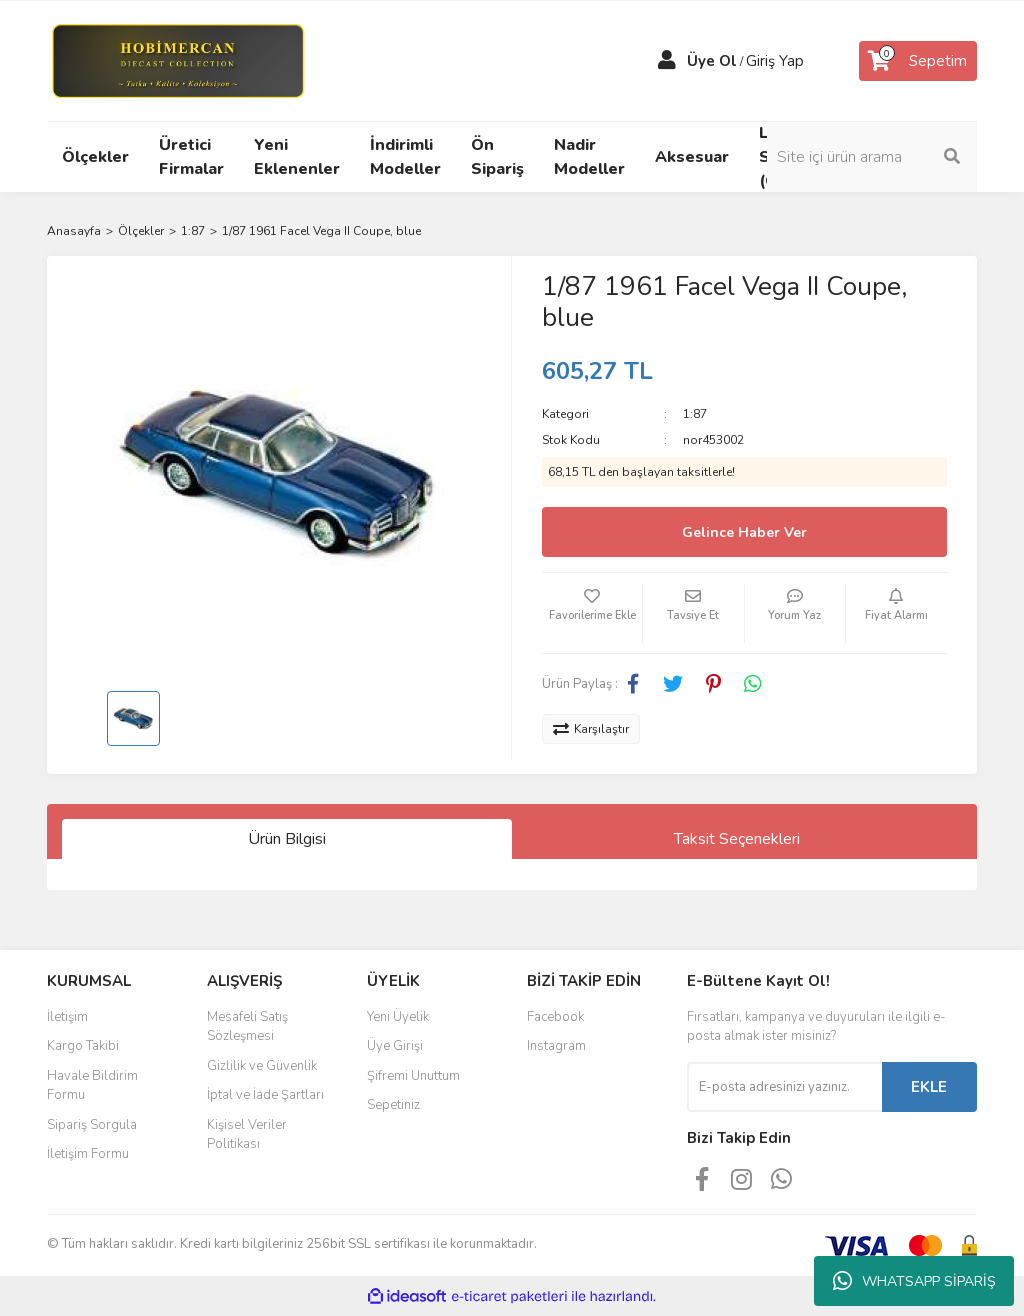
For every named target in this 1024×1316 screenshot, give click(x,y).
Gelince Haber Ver (744, 532)
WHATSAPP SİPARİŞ (914, 1281)
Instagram (556, 1046)
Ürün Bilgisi (287, 839)
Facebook (555, 1017)
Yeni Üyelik (398, 1017)
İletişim (67, 1017)
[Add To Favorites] (592, 613)
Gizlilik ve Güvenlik (262, 1066)
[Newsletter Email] (784, 1087)
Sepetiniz (393, 1105)
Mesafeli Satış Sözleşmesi (247, 1027)
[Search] (872, 157)
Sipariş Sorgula (92, 1125)
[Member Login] (667, 61)
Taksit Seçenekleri (737, 839)
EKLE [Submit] (929, 1087)
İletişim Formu (88, 1154)
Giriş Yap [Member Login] (775, 61)
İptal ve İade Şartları (265, 1095)
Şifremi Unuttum (413, 1076)
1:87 (695, 414)
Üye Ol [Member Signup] (712, 61)
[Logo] (177, 60)
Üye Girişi (395, 1046)
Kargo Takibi (83, 1046)
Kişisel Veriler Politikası (247, 1135)
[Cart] (918, 61)
